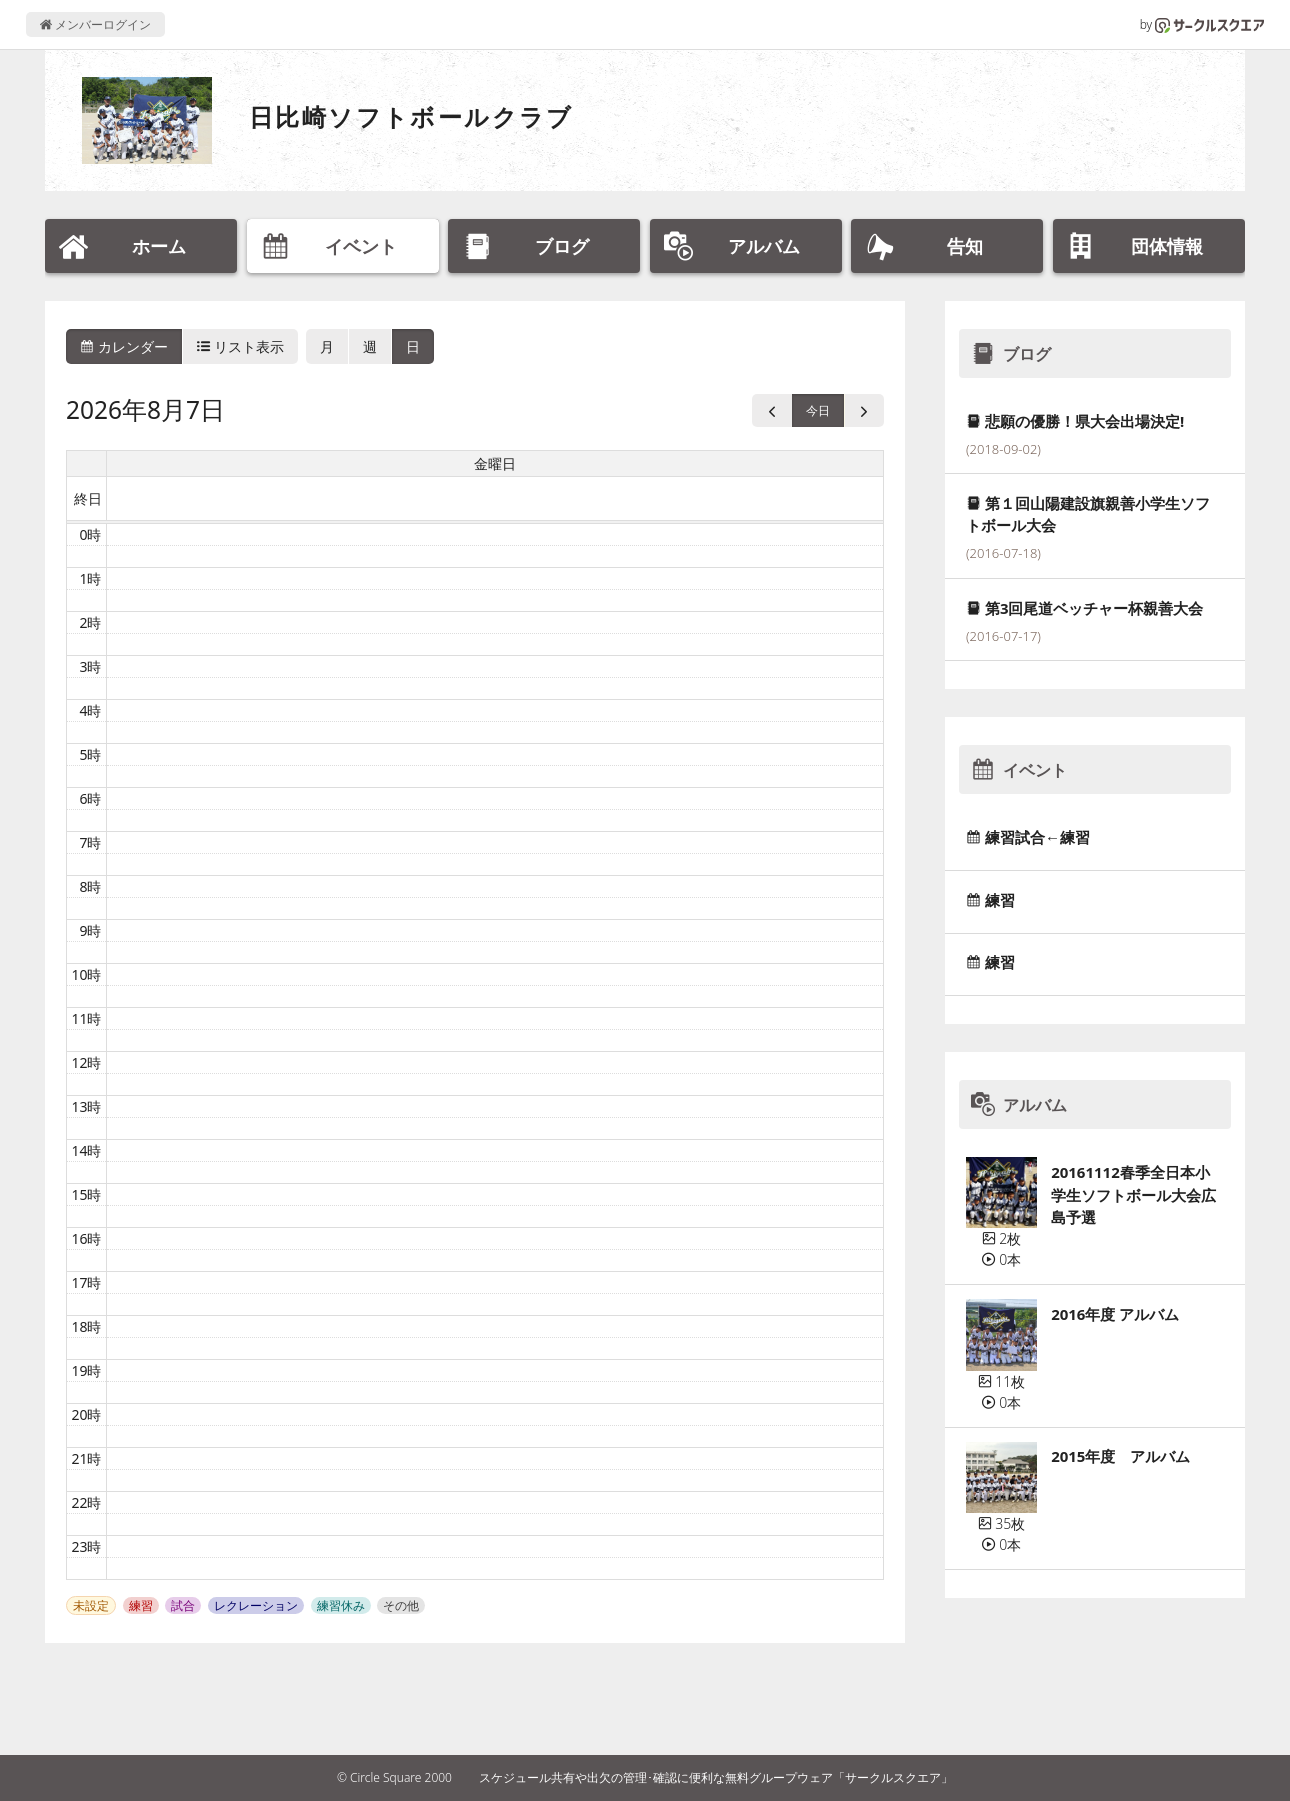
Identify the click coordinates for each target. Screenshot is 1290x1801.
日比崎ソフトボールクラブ (411, 116)
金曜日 (495, 463)
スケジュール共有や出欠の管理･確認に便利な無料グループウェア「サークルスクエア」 (716, 1777)
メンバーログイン (95, 24)
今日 (818, 410)
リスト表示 (241, 346)
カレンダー (124, 346)
